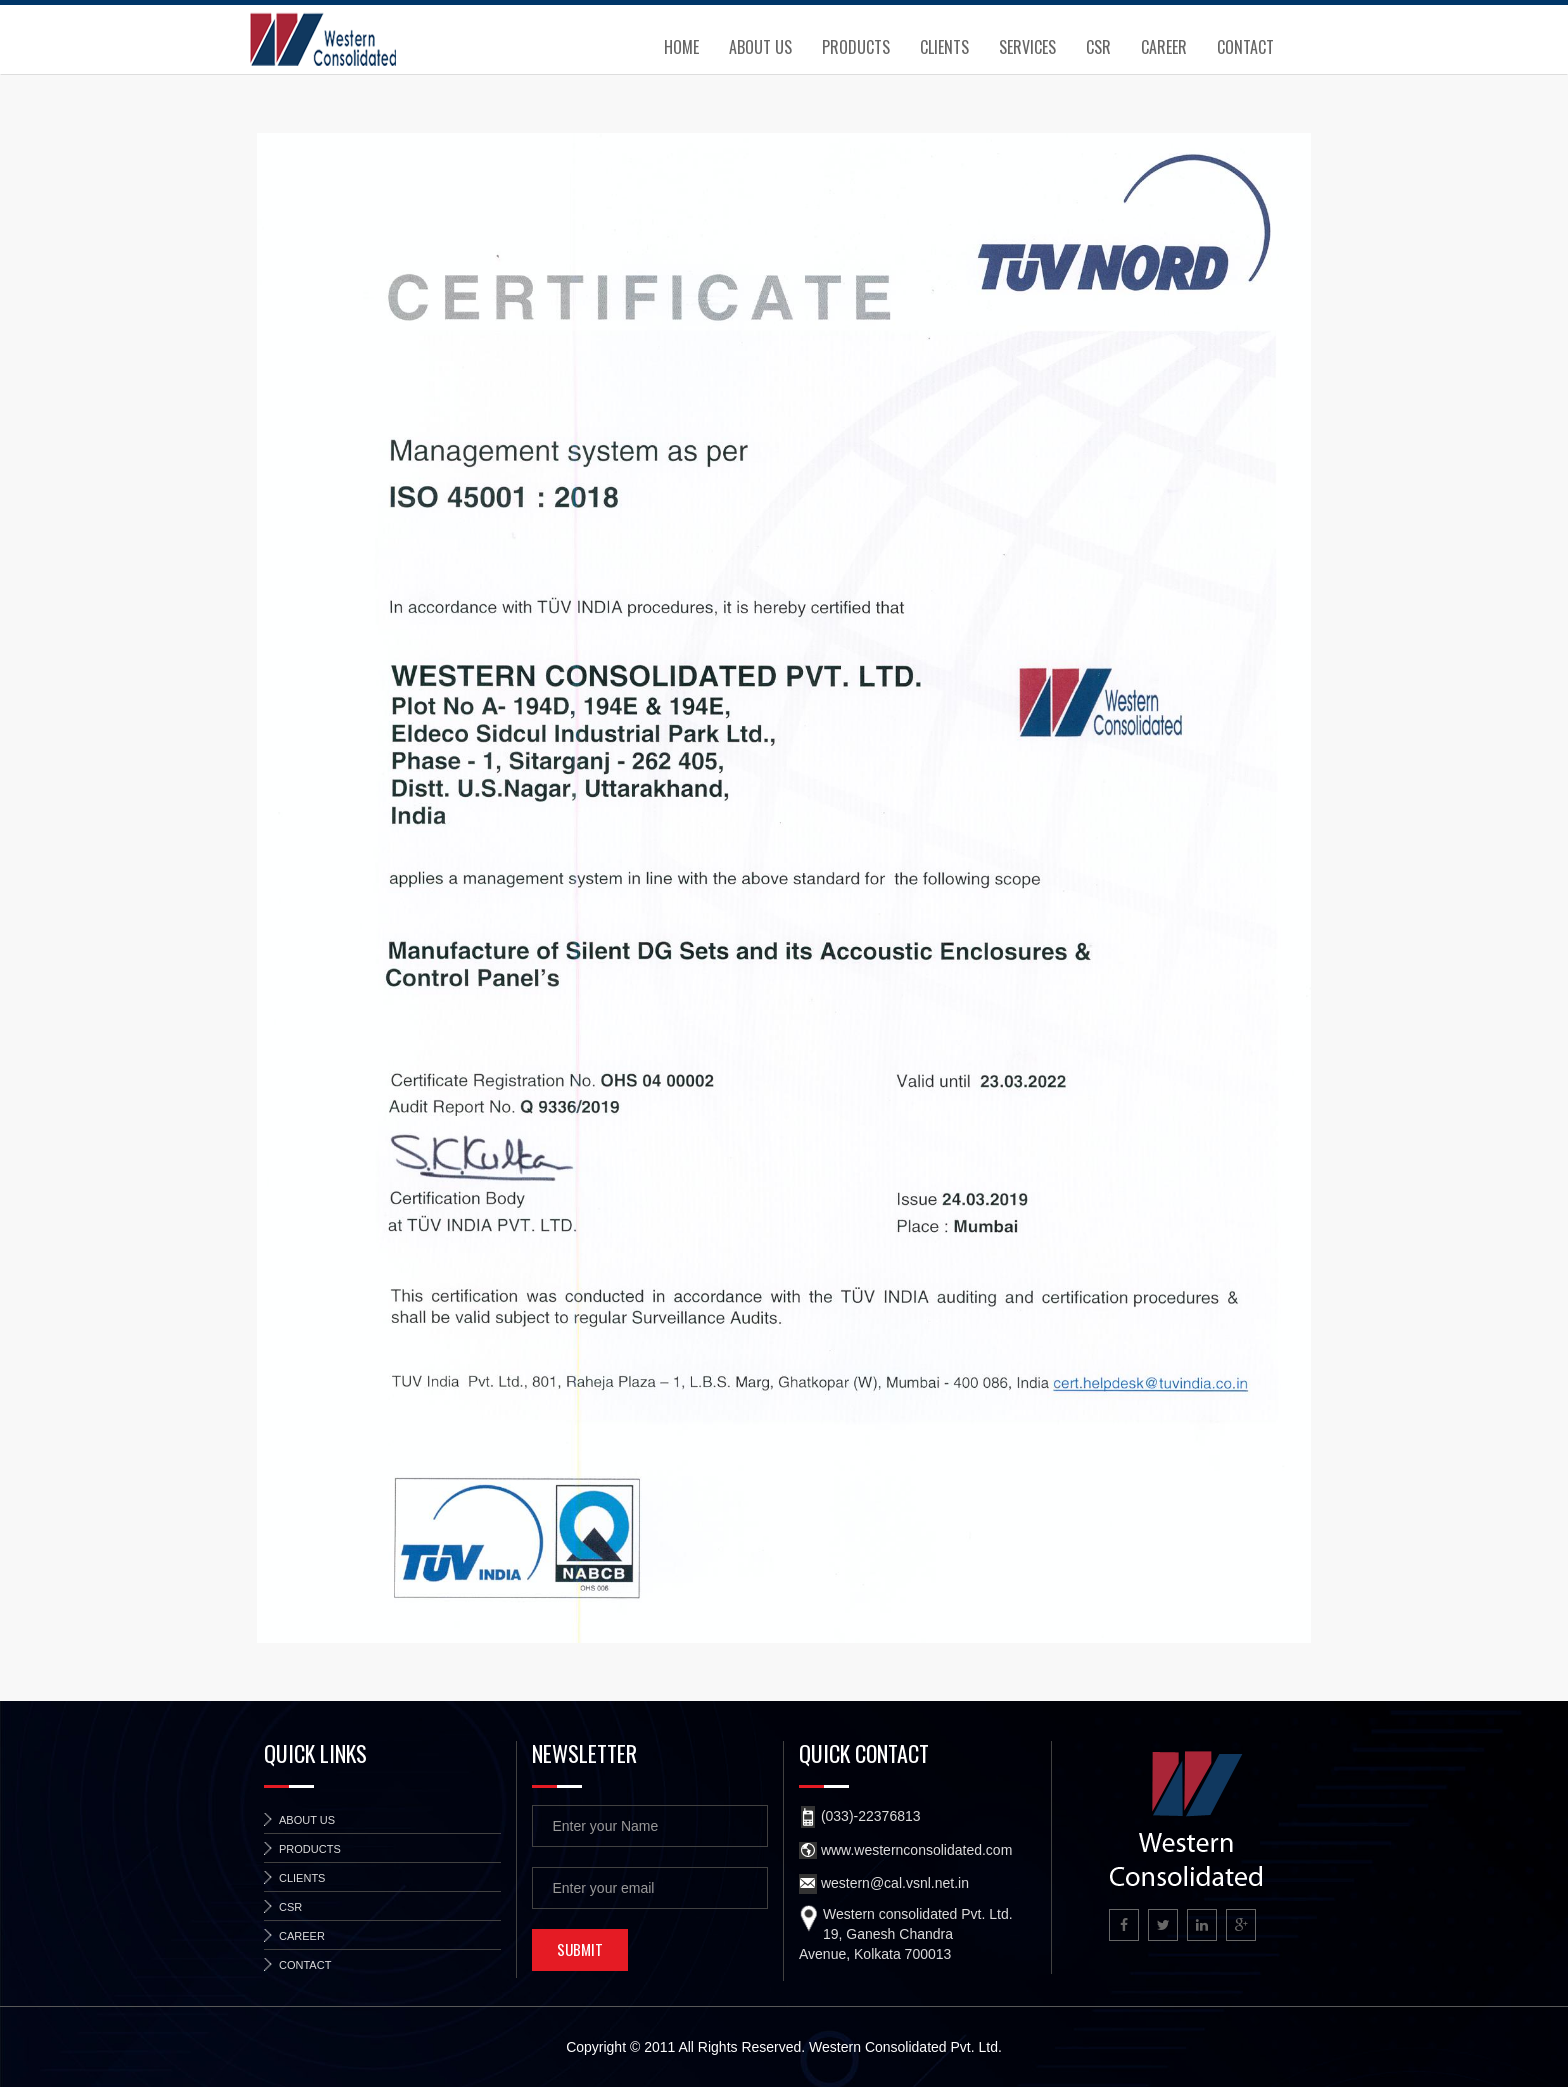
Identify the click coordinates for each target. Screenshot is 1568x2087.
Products (856, 47)
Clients (944, 47)
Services (1027, 47)
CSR (1098, 47)
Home (681, 47)
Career (1164, 47)
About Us (760, 47)
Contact (1245, 47)
